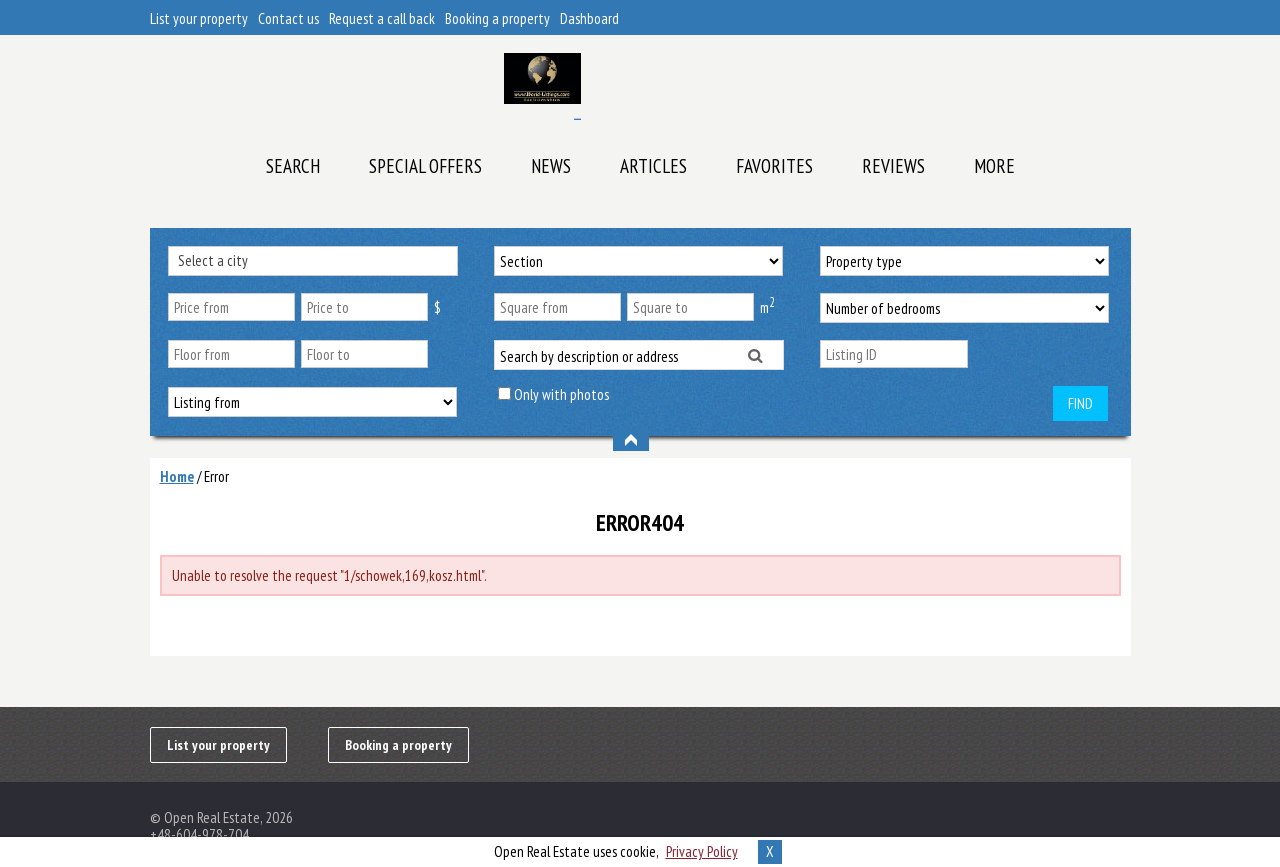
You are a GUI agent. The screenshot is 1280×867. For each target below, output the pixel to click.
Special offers (425, 166)
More (994, 166)
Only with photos (561, 394)
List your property (199, 18)
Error (216, 476)
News (551, 166)
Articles (653, 166)
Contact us (288, 18)
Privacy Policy (702, 851)
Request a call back (382, 18)
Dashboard (589, 18)
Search (293, 166)
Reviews (893, 166)
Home (177, 476)
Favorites (774, 166)
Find (1080, 403)
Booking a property (497, 18)
